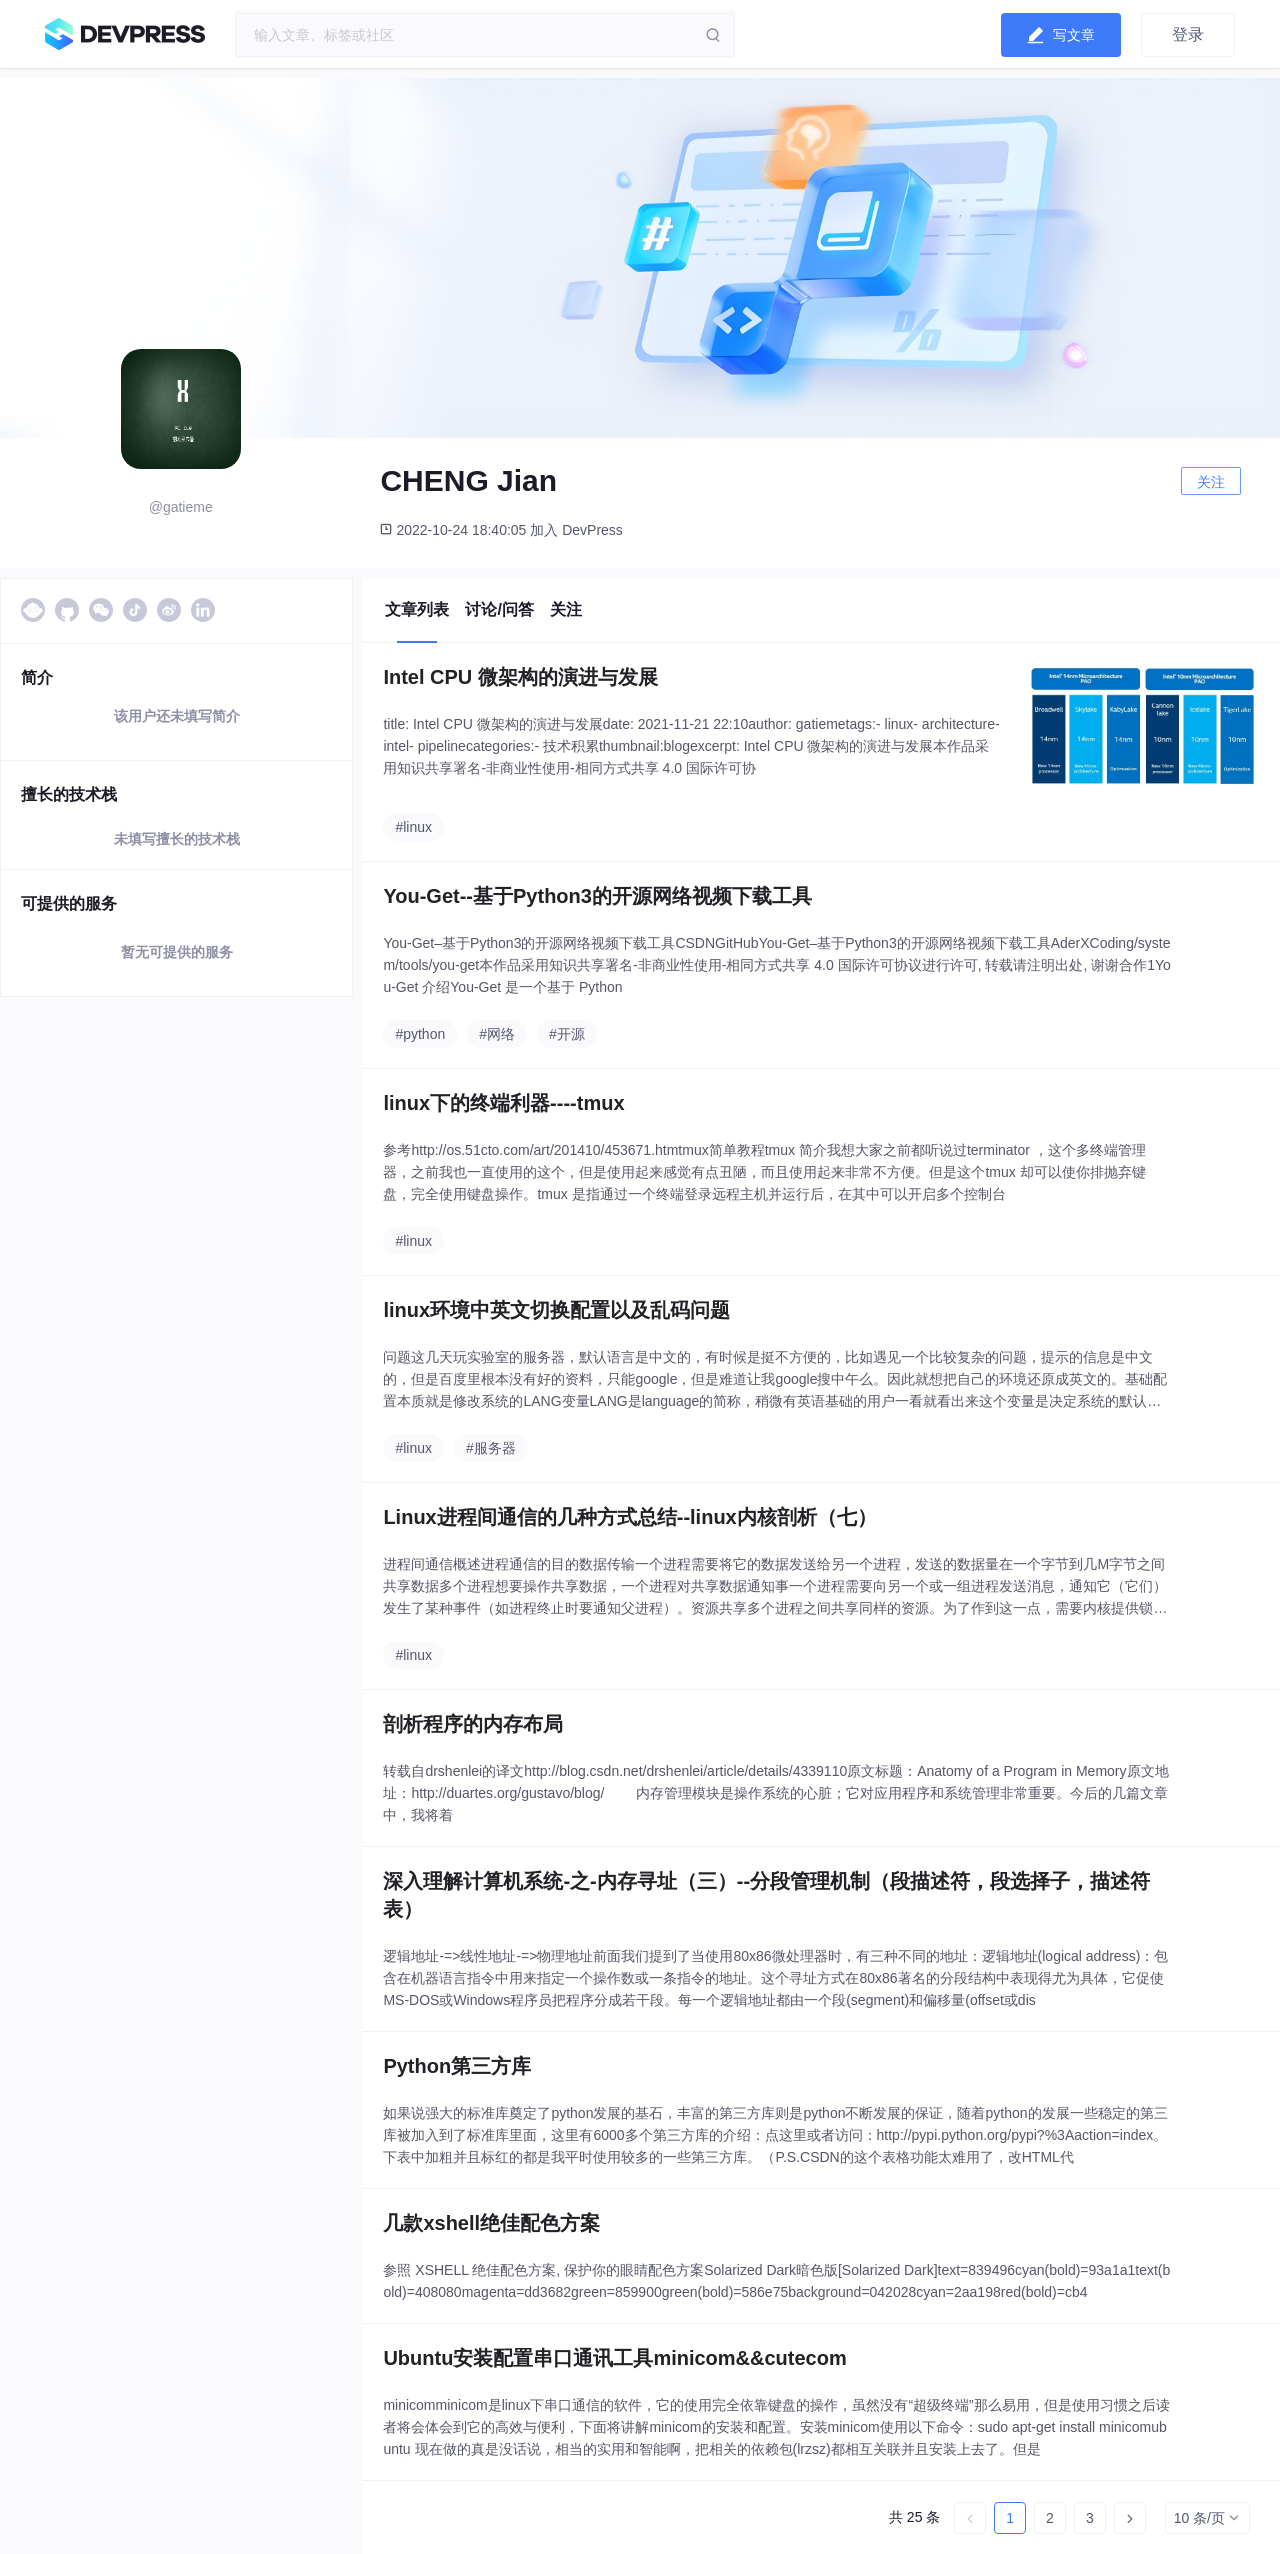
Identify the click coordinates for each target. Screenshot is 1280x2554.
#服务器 (491, 1448)
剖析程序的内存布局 (473, 1724)
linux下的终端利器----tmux (503, 1103)
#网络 (497, 1034)
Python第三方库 (457, 2066)
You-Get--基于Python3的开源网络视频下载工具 (597, 896)
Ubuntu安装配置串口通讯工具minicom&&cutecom (614, 2358)
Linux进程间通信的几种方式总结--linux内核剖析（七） (629, 1517)
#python (420, 1034)
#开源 (567, 1034)
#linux (413, 827)
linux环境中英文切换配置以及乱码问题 (556, 1310)
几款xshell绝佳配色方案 (491, 2223)
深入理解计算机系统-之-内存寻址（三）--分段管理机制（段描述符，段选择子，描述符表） (766, 1895)
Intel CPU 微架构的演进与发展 (520, 677)
